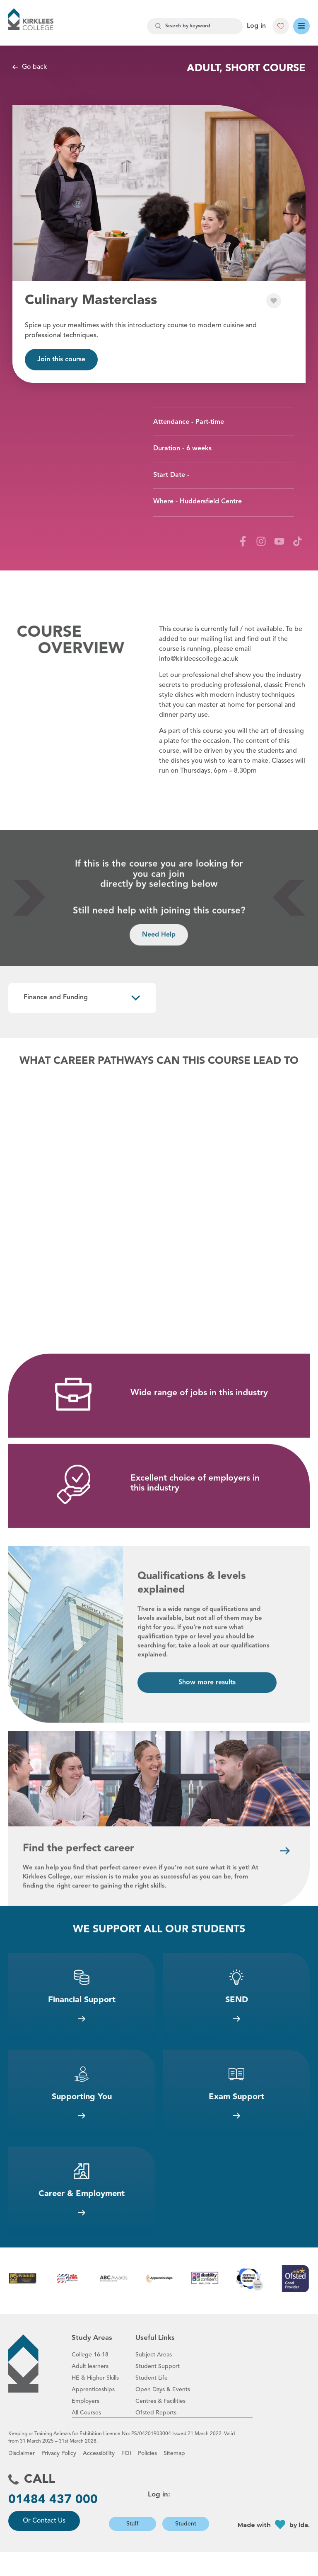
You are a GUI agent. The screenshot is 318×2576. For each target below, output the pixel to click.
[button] (280, 26)
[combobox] (195, 26)
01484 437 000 (53, 2524)
